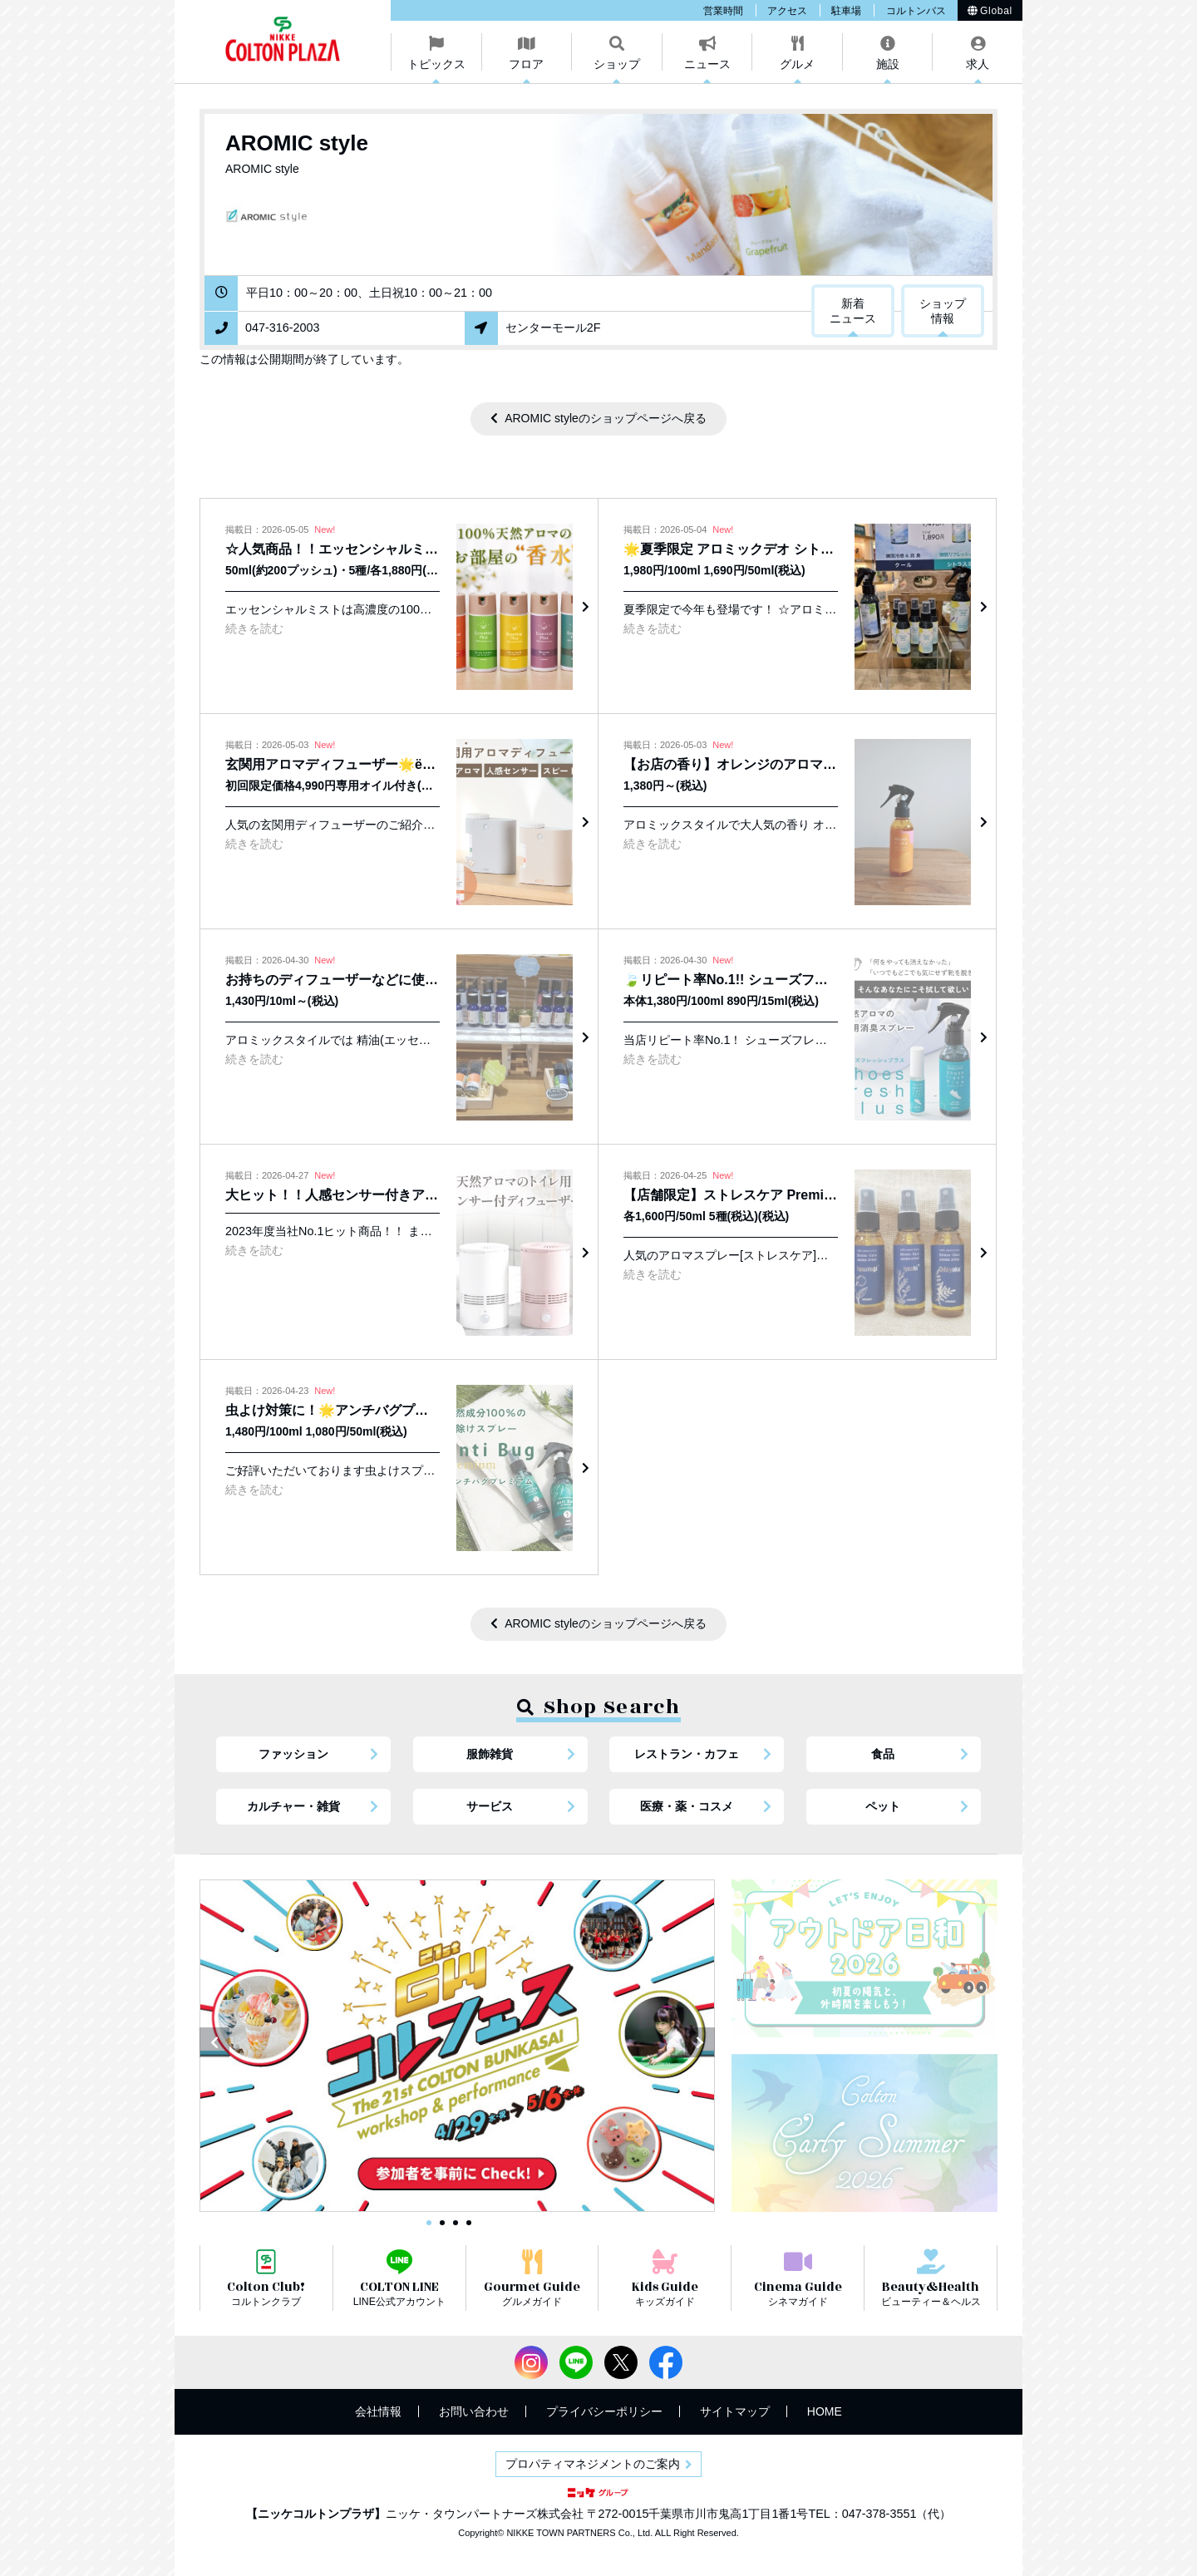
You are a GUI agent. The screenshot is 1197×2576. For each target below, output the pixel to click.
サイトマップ (735, 2411)
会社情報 (378, 2411)
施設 (887, 64)
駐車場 (846, 11)
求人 (977, 64)
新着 (853, 312)
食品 (882, 1754)
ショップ (617, 64)
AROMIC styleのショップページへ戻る (606, 418)
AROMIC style (296, 143)
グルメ (797, 64)
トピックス (436, 64)
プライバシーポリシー (604, 2411)
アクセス (787, 11)
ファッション (293, 1754)
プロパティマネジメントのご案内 (592, 2463)
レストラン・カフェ (686, 1754)
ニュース (707, 64)
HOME (824, 2411)
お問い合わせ (474, 2411)
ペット (882, 1806)
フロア (526, 64)
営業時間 (723, 11)
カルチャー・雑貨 (293, 1806)
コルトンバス (916, 11)
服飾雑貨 (489, 1754)
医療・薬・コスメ (686, 1806)
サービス (489, 1806)
